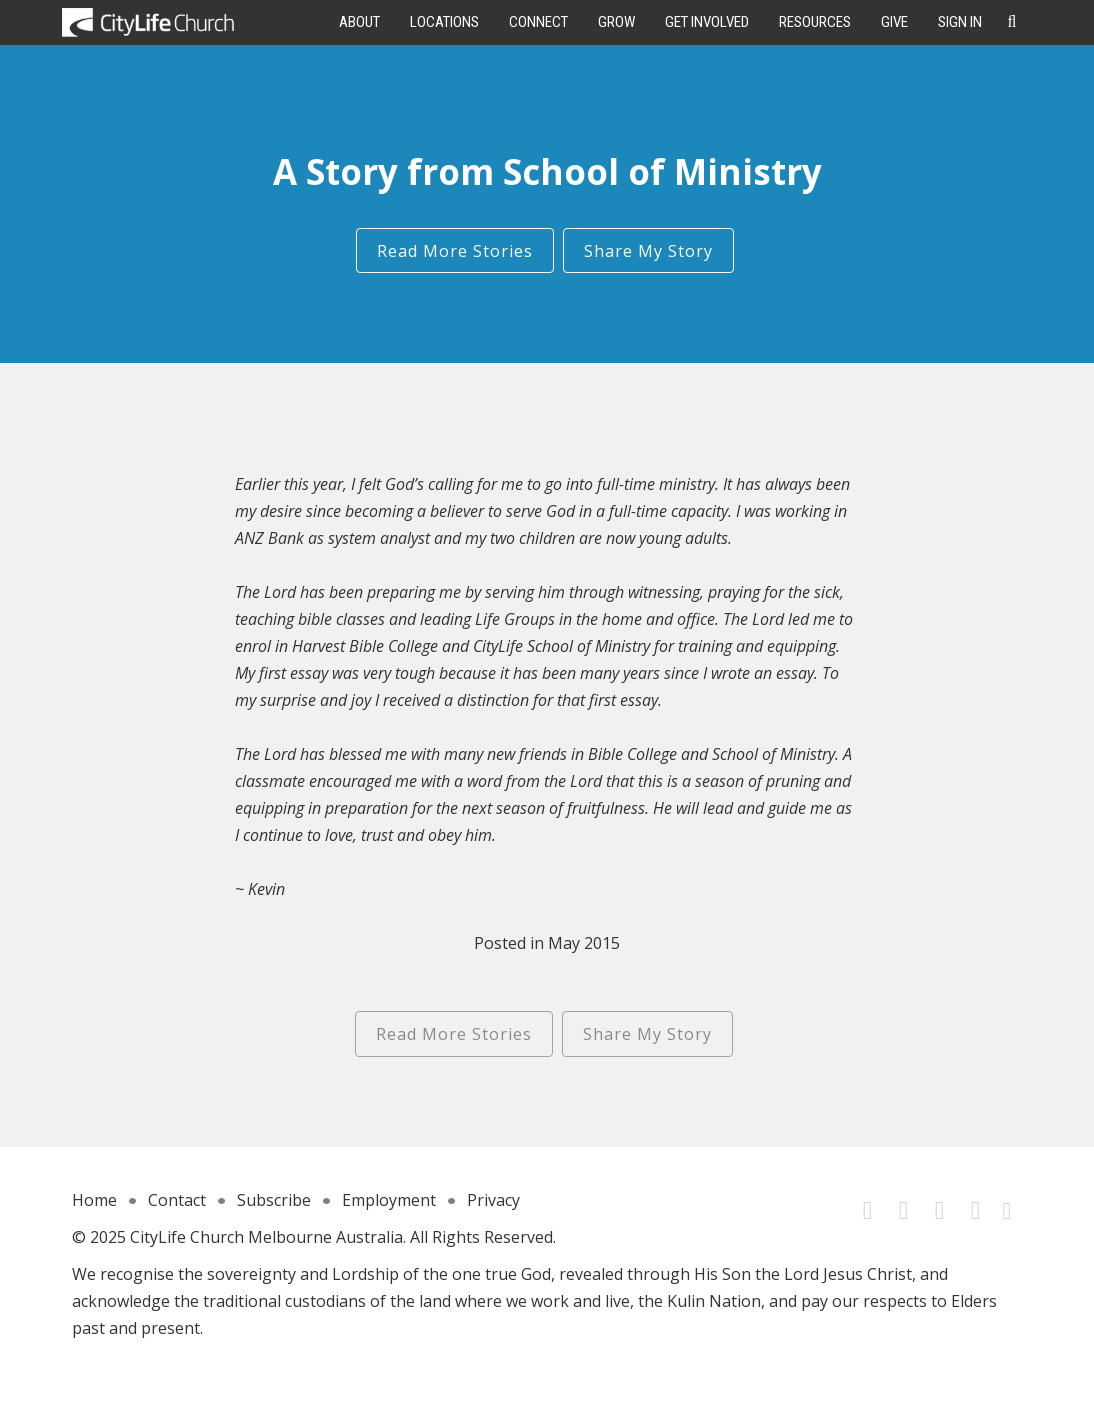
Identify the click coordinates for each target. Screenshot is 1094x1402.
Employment (389, 1200)
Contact (177, 1200)
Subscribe (274, 1200)
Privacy (493, 1200)
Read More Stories (455, 251)
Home (94, 1200)
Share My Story (648, 251)
